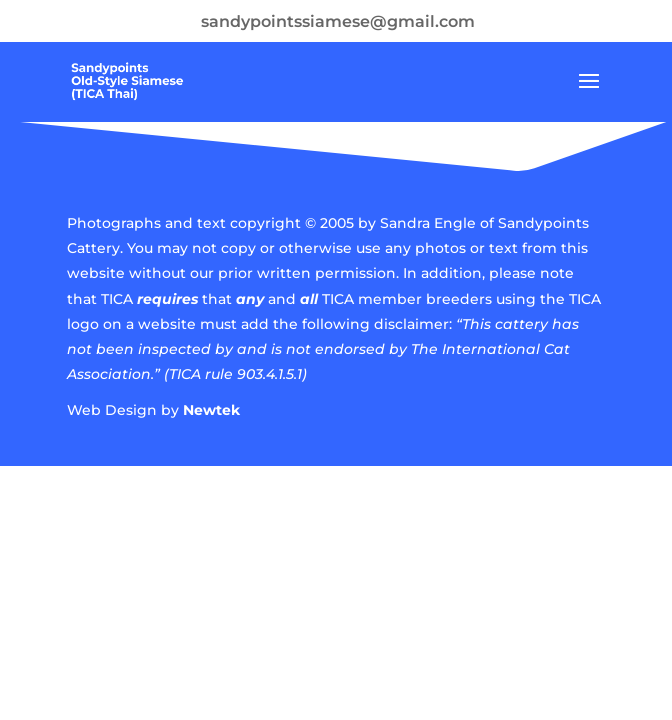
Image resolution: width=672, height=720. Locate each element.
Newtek (211, 410)
